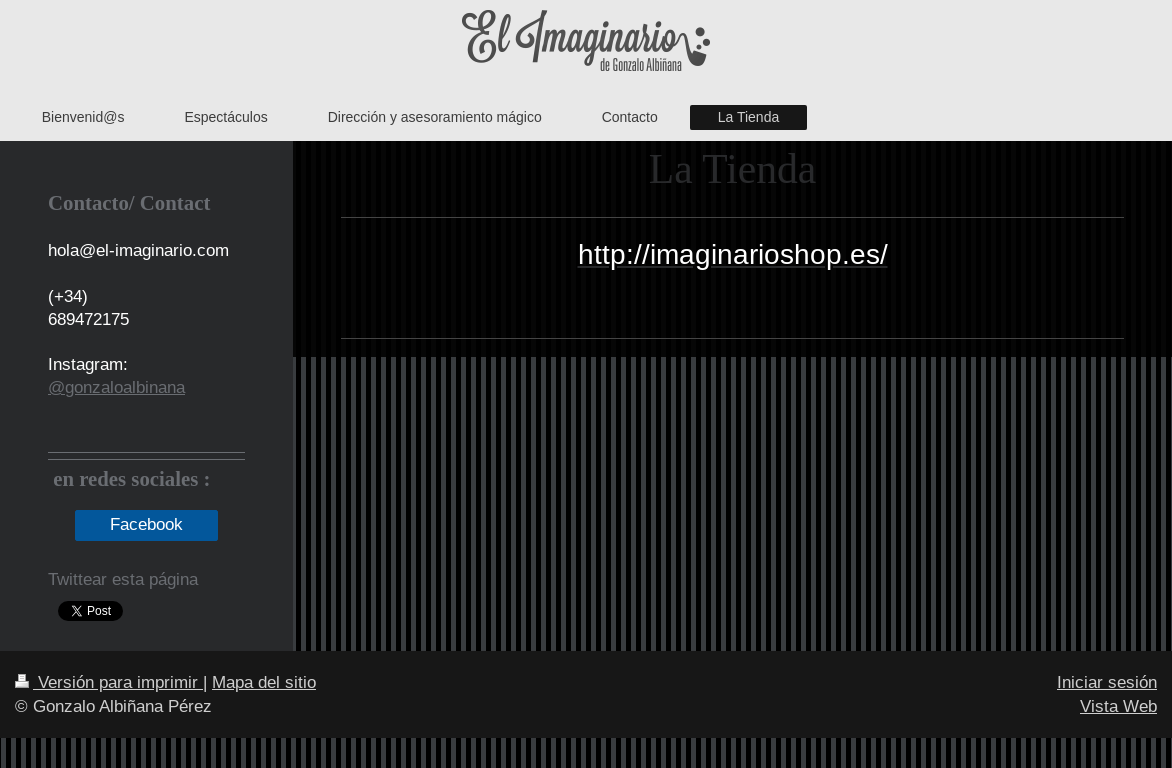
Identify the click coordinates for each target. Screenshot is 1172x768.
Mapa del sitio (264, 682)
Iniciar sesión (1107, 682)
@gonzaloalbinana (116, 387)
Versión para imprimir (109, 682)
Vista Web (1118, 706)
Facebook (146, 524)
